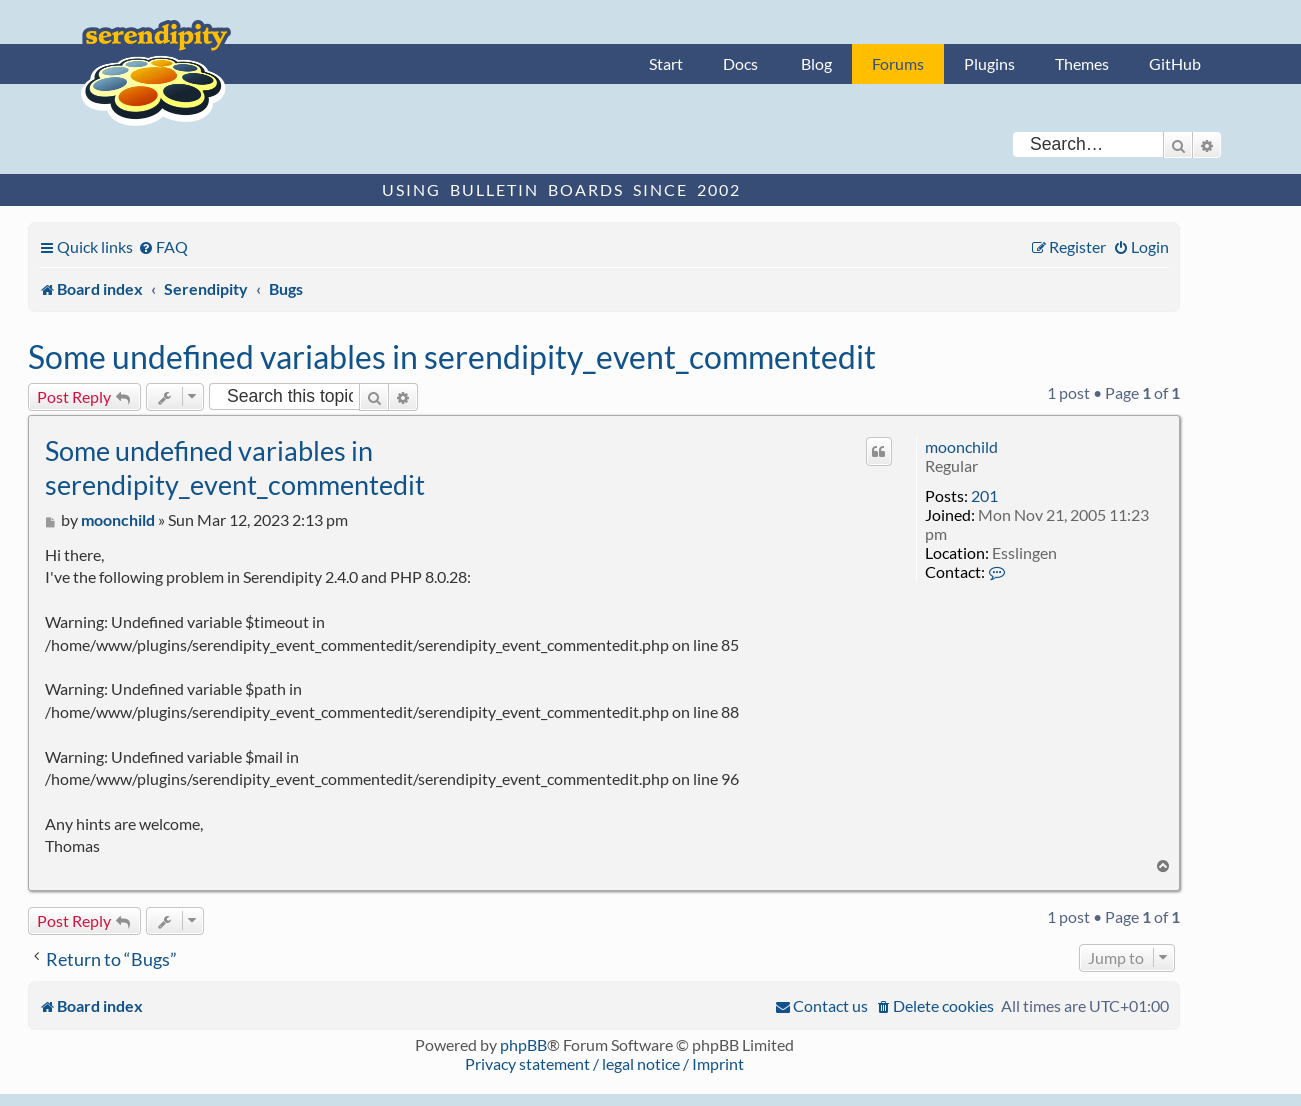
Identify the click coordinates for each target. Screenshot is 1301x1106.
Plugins (989, 63)
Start (666, 63)
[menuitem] (163, 246)
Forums (898, 63)
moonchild (961, 446)
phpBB (523, 1044)
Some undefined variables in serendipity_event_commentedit (452, 356)
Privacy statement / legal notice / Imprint (604, 1063)
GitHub (1175, 63)
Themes (1082, 63)
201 (984, 495)
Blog (816, 63)
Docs (740, 63)
